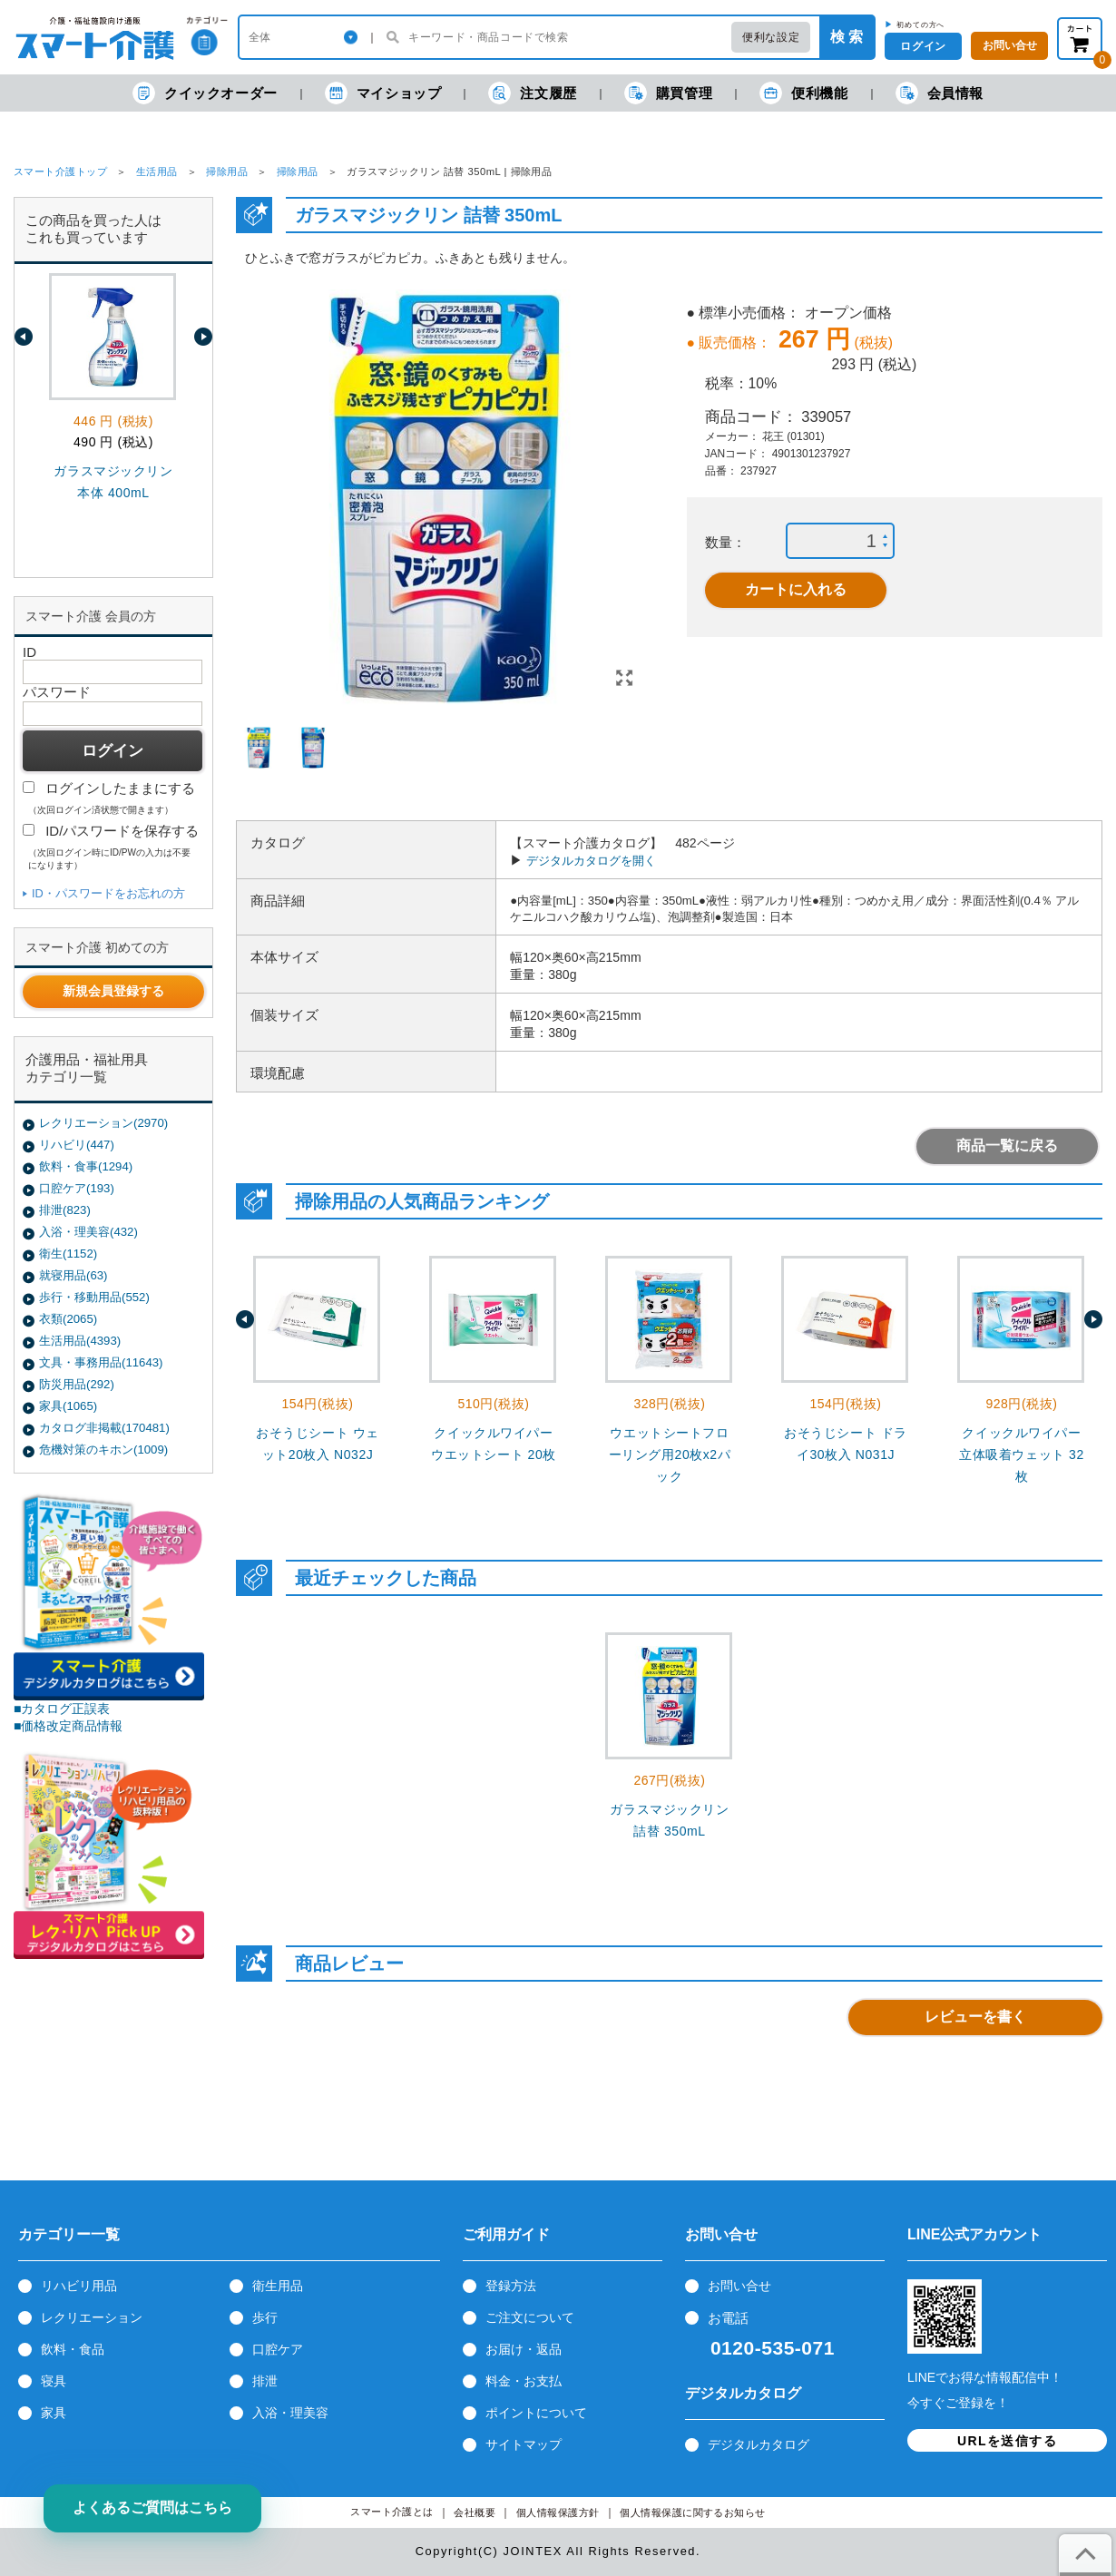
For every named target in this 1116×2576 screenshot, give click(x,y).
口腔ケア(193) (76, 1188)
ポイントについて (536, 2412)
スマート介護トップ (60, 171)
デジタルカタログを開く (591, 860)
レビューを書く (975, 2016)
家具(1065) (68, 1406)
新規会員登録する (113, 991)
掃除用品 (227, 171)
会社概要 (474, 2513)
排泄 (265, 2381)
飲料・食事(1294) (85, 1166)
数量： (725, 542)
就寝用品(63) (73, 1275)
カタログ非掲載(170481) (104, 1428)
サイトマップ (523, 2444)
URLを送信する (1007, 2441)
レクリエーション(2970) (103, 1123)
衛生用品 (277, 2285)
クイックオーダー (205, 93)
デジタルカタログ (758, 2444)
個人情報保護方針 (558, 2513)
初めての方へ (920, 24)
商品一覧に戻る (1007, 1145)
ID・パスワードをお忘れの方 (108, 893)
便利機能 (803, 93)
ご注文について (529, 2317)
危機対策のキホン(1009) (103, 1449)
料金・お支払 (523, 2381)
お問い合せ (739, 2285)
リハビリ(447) (76, 1144)
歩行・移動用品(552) (94, 1297)
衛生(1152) (68, 1253)
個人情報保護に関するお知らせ (693, 2513)
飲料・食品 (72, 2349)
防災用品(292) (76, 1384)
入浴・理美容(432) (88, 1232)
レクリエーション (91, 2317)
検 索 (846, 36)
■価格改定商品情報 (68, 1726)
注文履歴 (532, 93)
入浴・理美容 (290, 2412)
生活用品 (157, 171)
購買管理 (668, 93)
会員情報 (940, 93)
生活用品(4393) (80, 1340)
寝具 (53, 2381)
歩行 (265, 2317)
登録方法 (510, 2285)
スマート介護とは (392, 2512)
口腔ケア (277, 2349)
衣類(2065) (68, 1319)
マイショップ (383, 93)
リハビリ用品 (79, 2285)
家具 (53, 2412)
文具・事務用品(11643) (100, 1362)
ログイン (922, 46)
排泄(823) (65, 1210)
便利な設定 (770, 37)
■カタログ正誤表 (62, 1708)
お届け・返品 (523, 2349)
